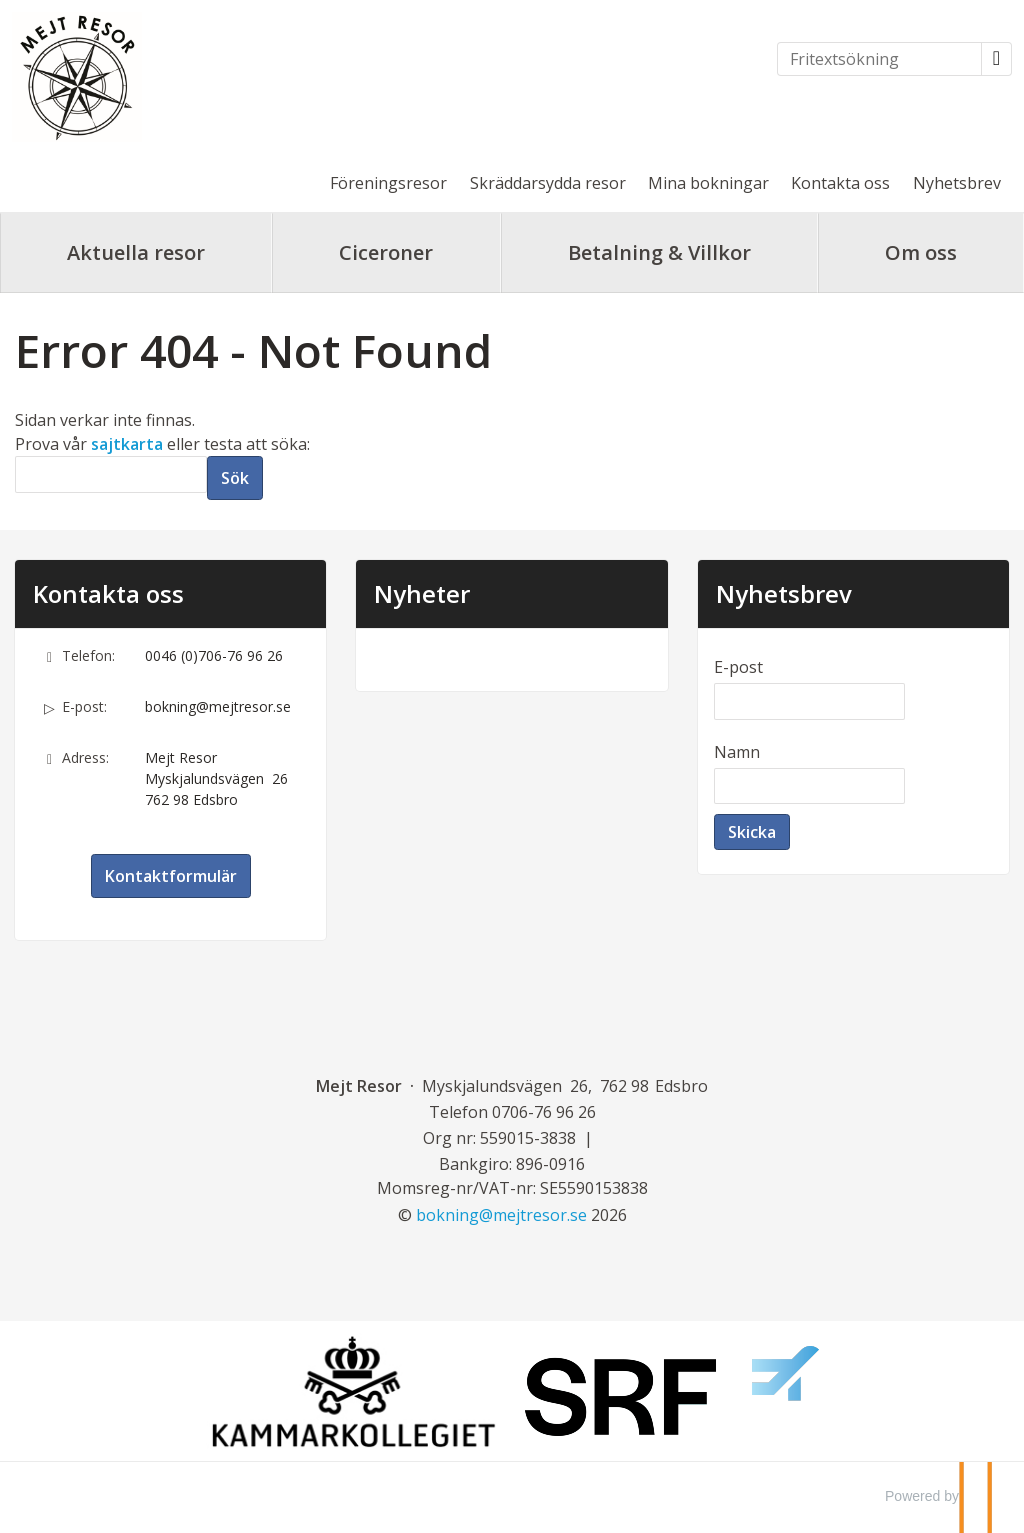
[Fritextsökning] (879, 59)
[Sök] (111, 474)
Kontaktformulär (171, 876)
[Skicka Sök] (235, 478)
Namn (737, 752)
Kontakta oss (840, 183)
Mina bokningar (708, 183)
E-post (738, 667)
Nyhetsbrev (957, 183)
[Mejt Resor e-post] (501, 1215)
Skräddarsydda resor (548, 183)
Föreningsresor (388, 183)
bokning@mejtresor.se (218, 706)
